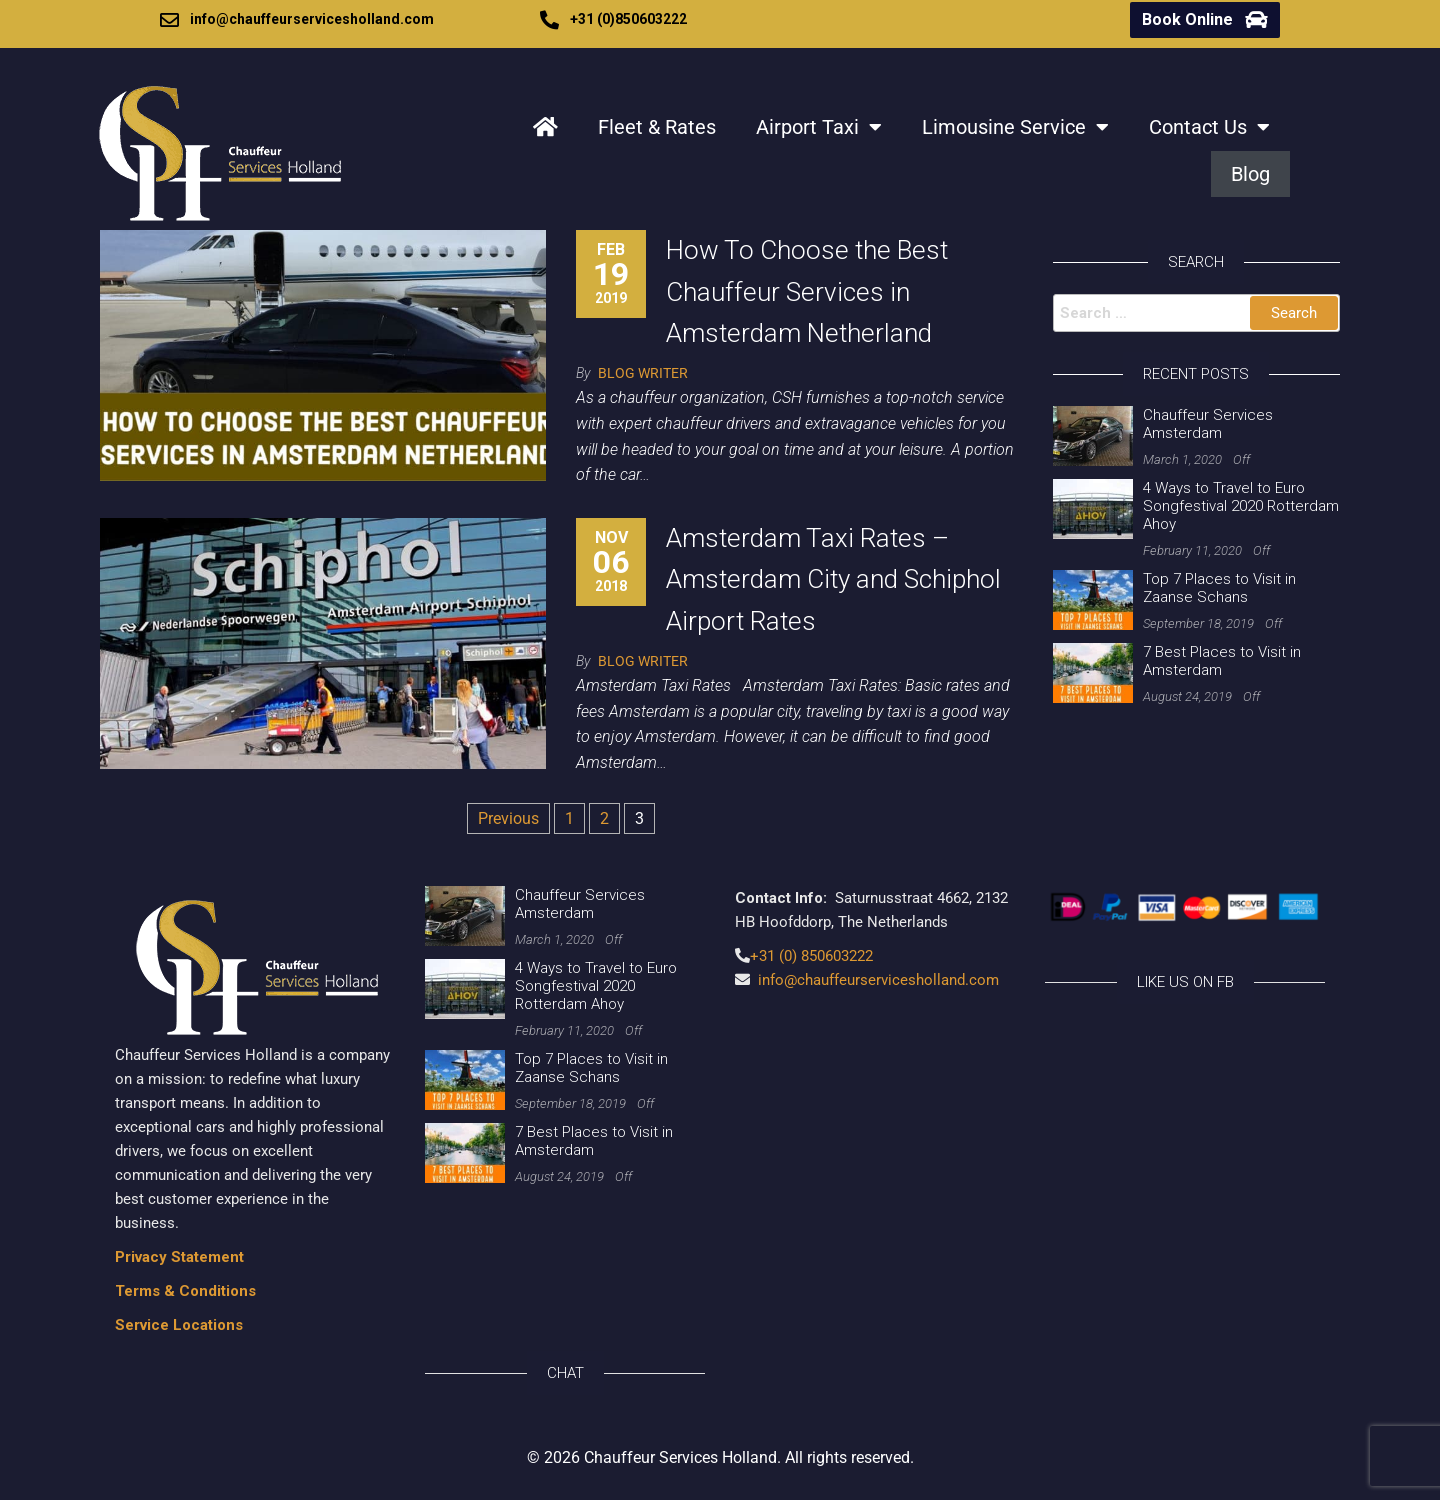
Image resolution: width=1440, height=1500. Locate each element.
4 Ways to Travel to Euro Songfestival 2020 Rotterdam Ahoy (1241, 506)
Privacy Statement (179, 1257)
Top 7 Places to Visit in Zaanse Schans (1219, 588)
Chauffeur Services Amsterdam (1208, 424)
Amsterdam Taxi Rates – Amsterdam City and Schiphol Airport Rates (833, 579)
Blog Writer (643, 373)
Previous (508, 818)
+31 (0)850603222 (628, 19)
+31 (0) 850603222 (811, 956)
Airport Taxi (819, 127)
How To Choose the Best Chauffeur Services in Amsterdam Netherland (807, 291)
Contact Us (1209, 127)
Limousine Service (1015, 127)
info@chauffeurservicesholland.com (312, 19)
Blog (1250, 174)
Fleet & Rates (657, 127)
